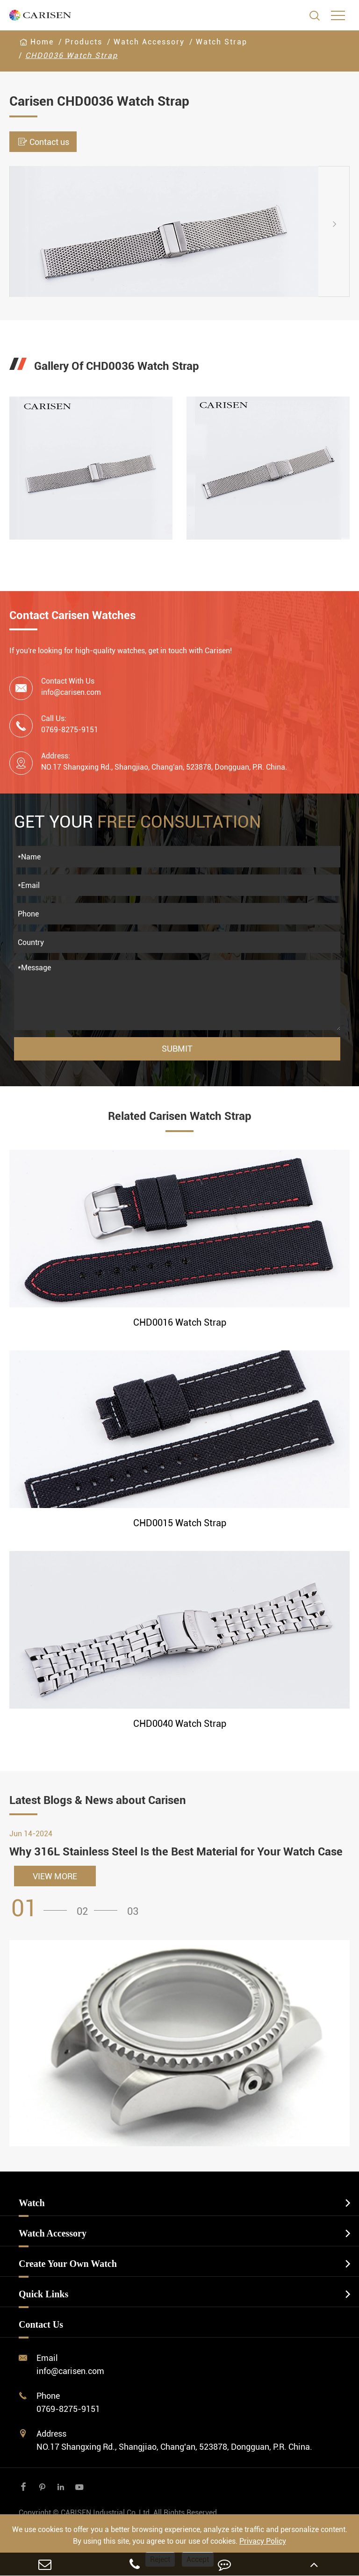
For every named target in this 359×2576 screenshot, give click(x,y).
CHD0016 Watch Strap (179, 1322)
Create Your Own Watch (68, 2264)
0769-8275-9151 (68, 2409)
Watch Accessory (149, 41)
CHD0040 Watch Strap (179, 1723)
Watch (32, 2203)
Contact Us (41, 2324)
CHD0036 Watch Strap (71, 55)
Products (83, 41)
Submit (177, 1048)
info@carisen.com (71, 692)
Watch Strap (221, 41)
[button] (342, 223)
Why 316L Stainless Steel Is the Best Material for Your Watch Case (176, 1851)
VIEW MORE (55, 1876)
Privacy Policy (262, 2541)
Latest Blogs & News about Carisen (97, 1800)
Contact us (43, 142)
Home (42, 41)
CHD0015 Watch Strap (179, 1523)
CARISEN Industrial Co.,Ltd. (119, 2512)
